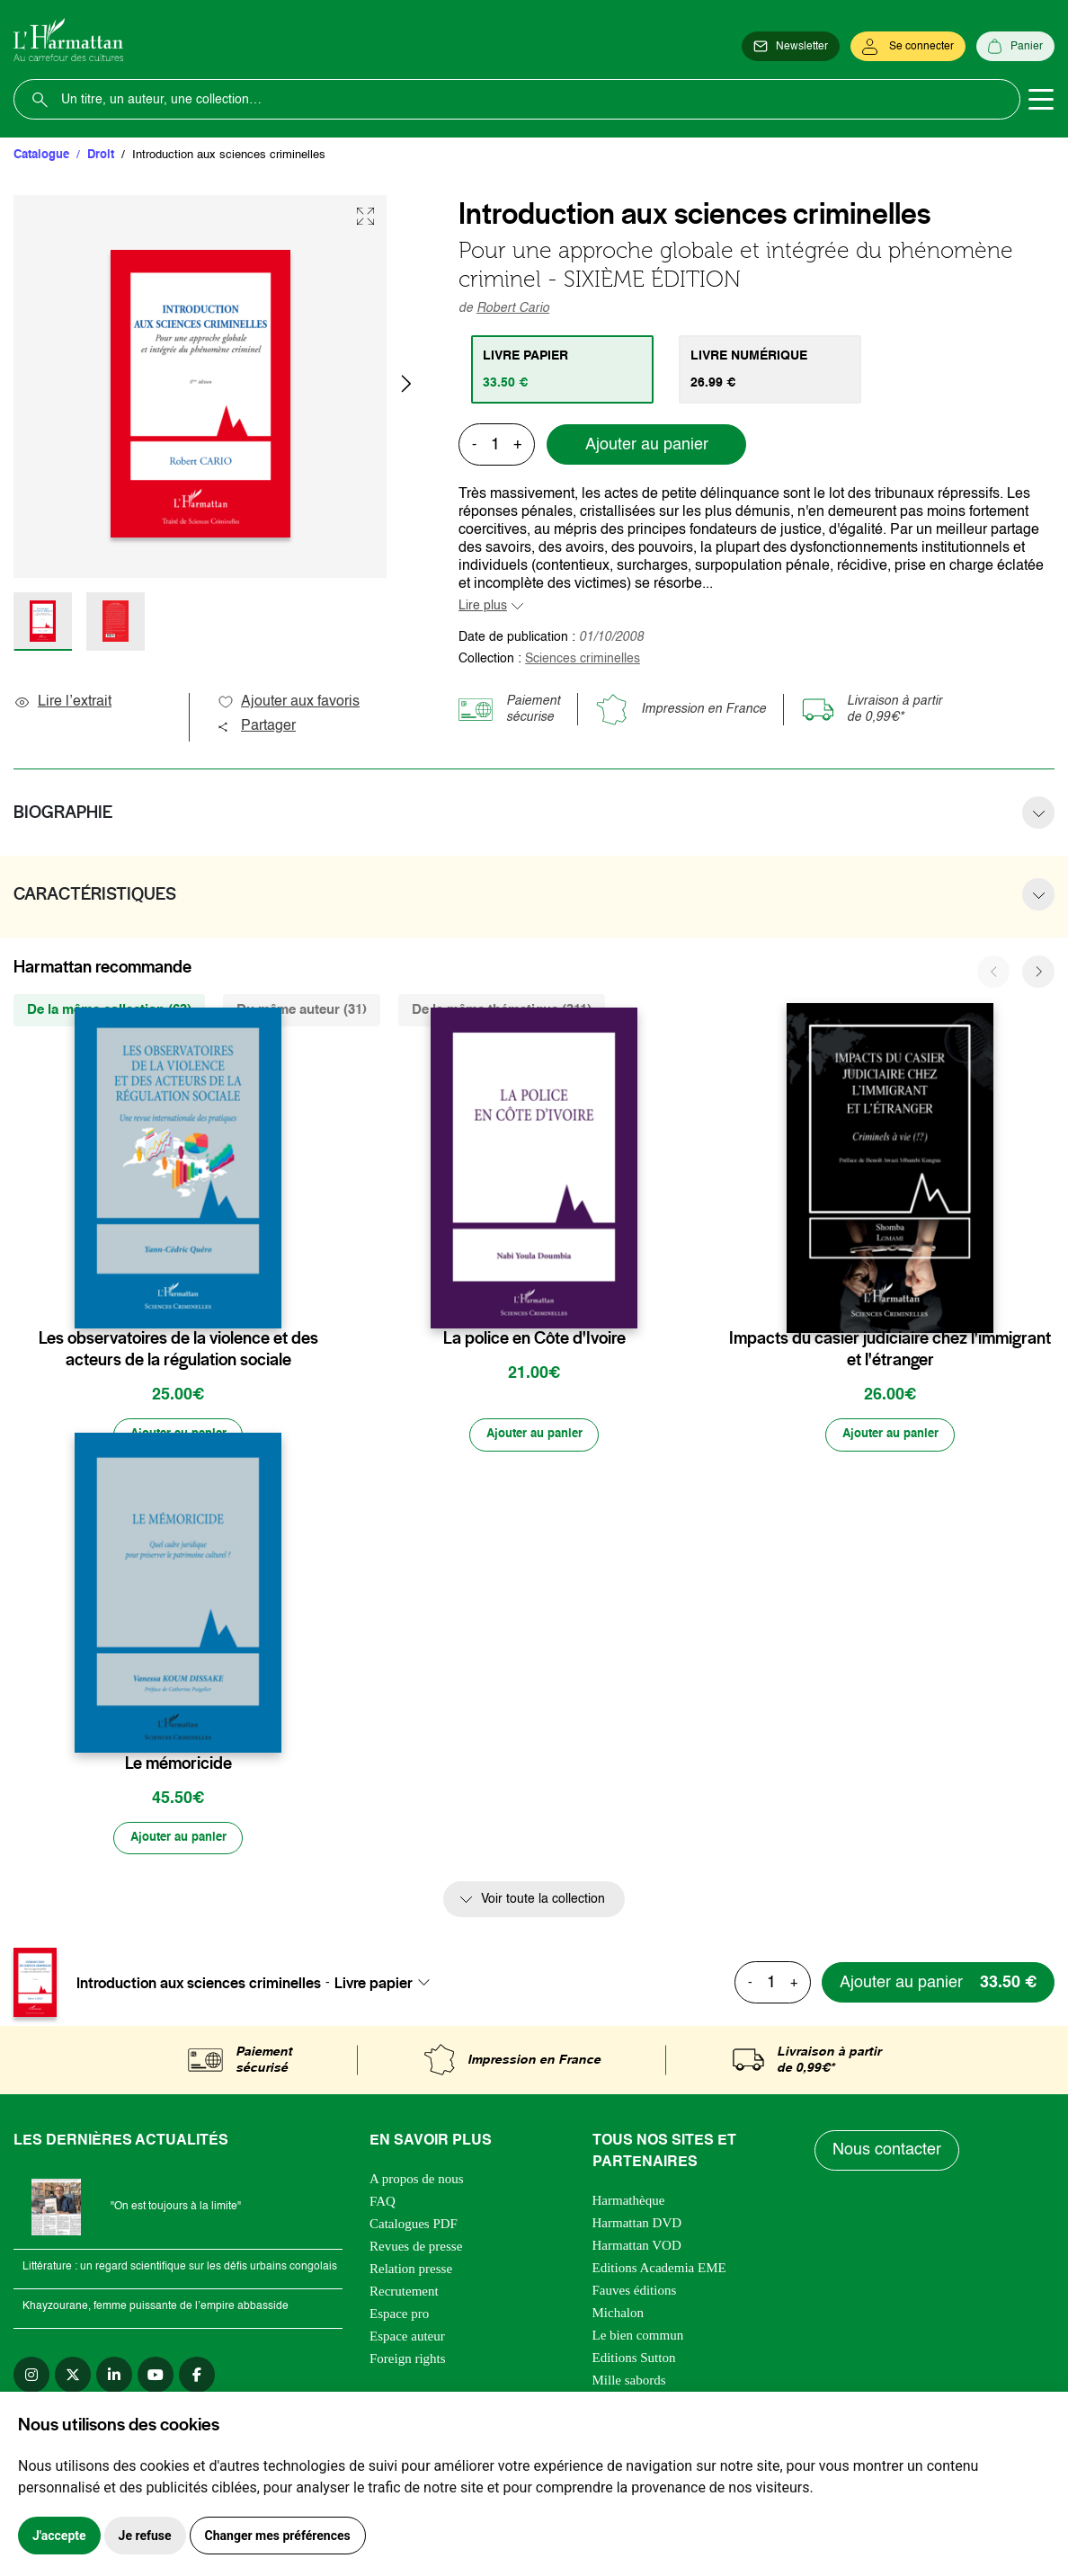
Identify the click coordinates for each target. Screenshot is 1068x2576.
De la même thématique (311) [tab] (502, 1010)
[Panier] (1015, 46)
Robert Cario (512, 308)
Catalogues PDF (413, 2228)
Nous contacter (887, 2154)
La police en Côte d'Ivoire (534, 1338)
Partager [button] (256, 726)
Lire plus (482, 606)
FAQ (382, 2205)
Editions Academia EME (659, 2272)
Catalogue (41, 155)
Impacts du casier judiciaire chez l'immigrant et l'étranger (890, 1349)
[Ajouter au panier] (178, 1436)
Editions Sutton (634, 2362)
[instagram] (31, 2379)
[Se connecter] (908, 46)
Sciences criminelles (582, 659)
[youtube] (156, 2379)
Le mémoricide (178, 1765)
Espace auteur (407, 2340)
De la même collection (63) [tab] (109, 1010)
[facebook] (197, 2379)
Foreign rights (407, 2363)
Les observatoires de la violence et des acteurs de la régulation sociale (178, 1349)
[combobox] (387, 1986)
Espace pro (399, 2318)
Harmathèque (628, 2205)
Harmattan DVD (637, 2227)
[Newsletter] (791, 46)
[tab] (564, 369)
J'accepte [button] (59, 2535)
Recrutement (404, 2295)
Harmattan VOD (636, 2250)
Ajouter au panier (646, 445)
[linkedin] (114, 2379)
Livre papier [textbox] (373, 1986)
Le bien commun (638, 2339)
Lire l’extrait (62, 702)
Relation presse (410, 2273)
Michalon (618, 2317)
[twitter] (73, 2379)
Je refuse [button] (145, 2535)
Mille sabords (629, 2384)
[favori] (270, 1303)
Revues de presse (415, 2250)
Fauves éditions (634, 2294)
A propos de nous (416, 2183)
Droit (100, 155)
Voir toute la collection (543, 1903)
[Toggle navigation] (1041, 99)
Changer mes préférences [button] (278, 2535)
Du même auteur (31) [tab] (301, 1010)
